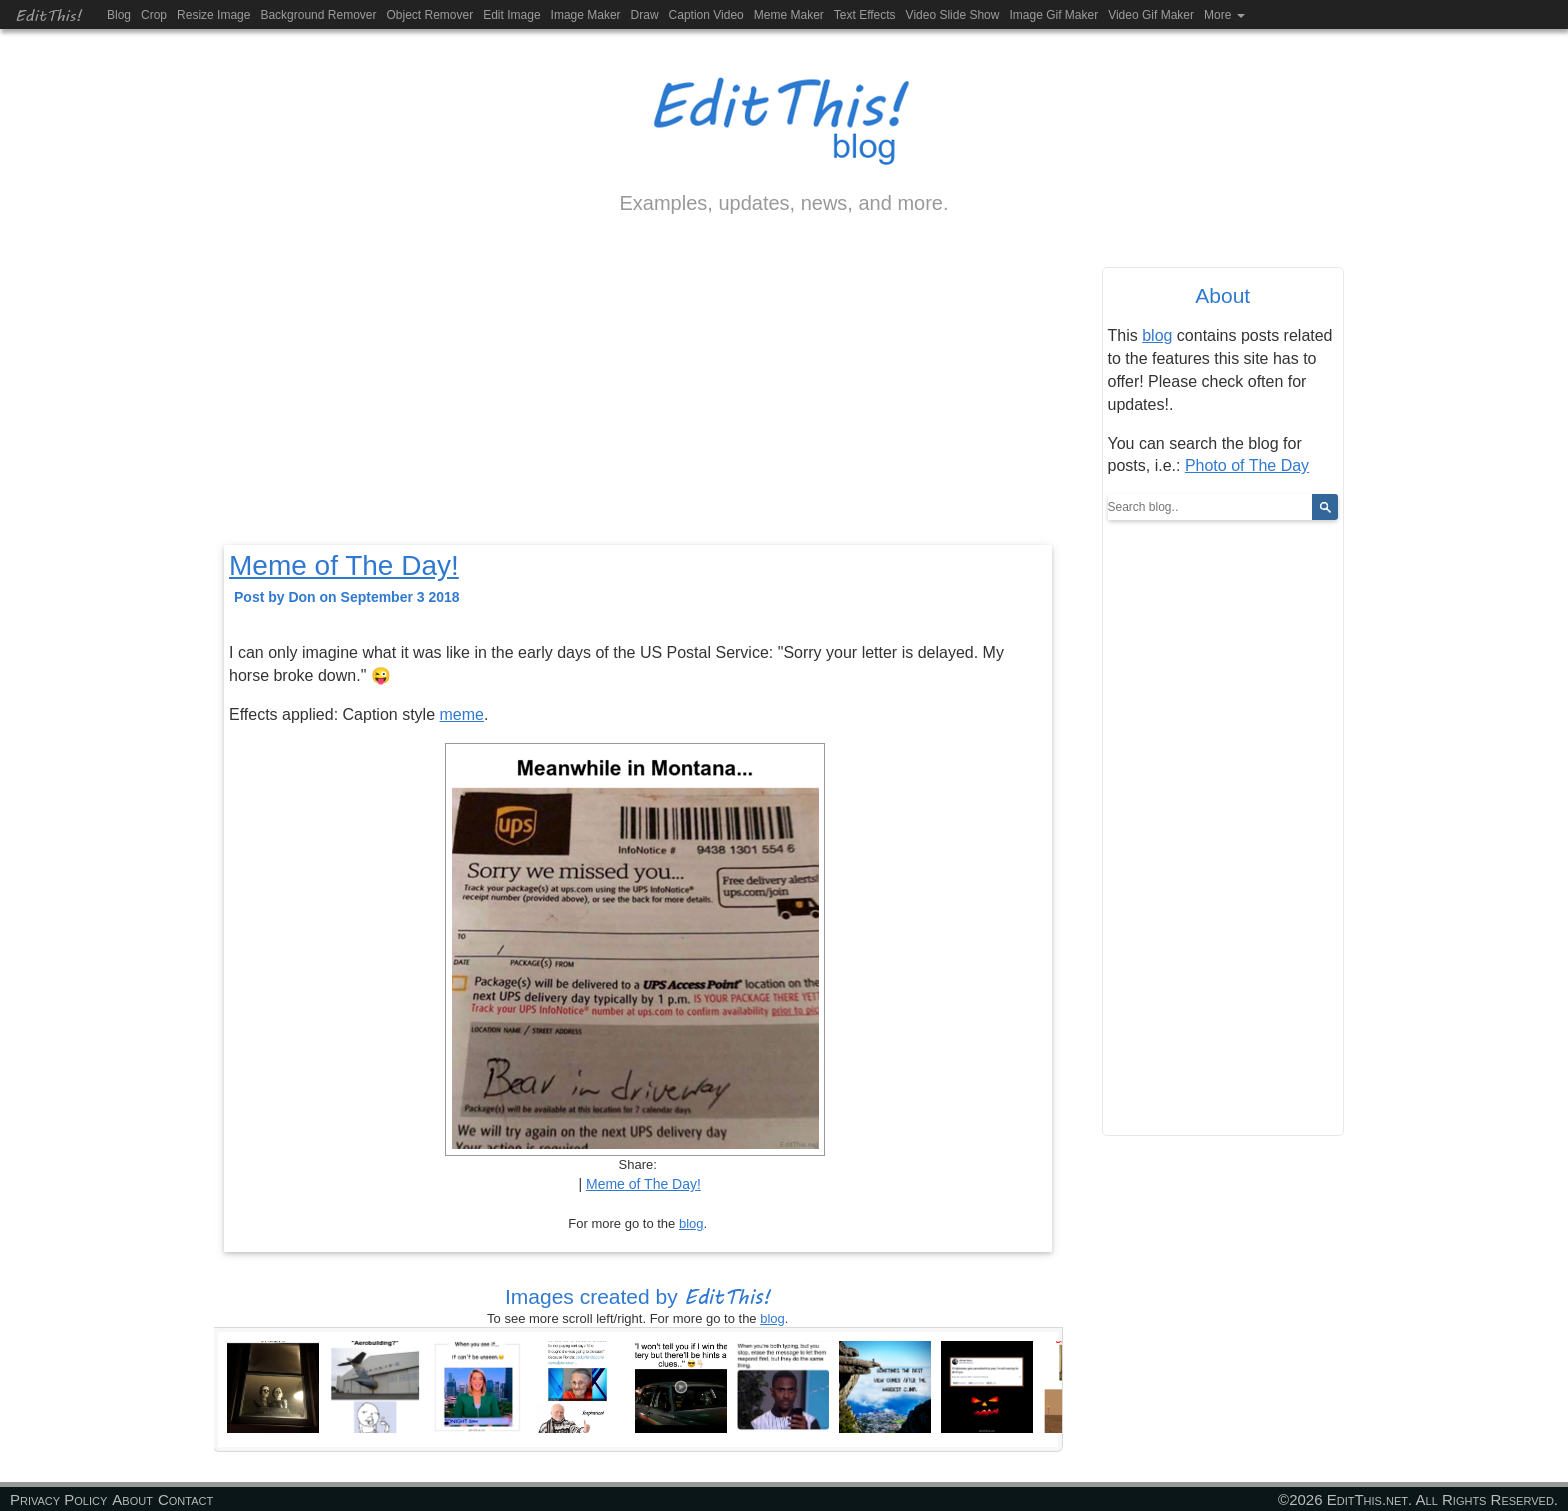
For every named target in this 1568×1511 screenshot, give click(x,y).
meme (462, 714)
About (132, 1499)
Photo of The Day (1247, 465)
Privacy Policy (58, 1499)
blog (691, 1223)
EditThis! (48, 14)
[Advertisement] (638, 397)
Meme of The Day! (344, 565)
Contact (185, 1499)
